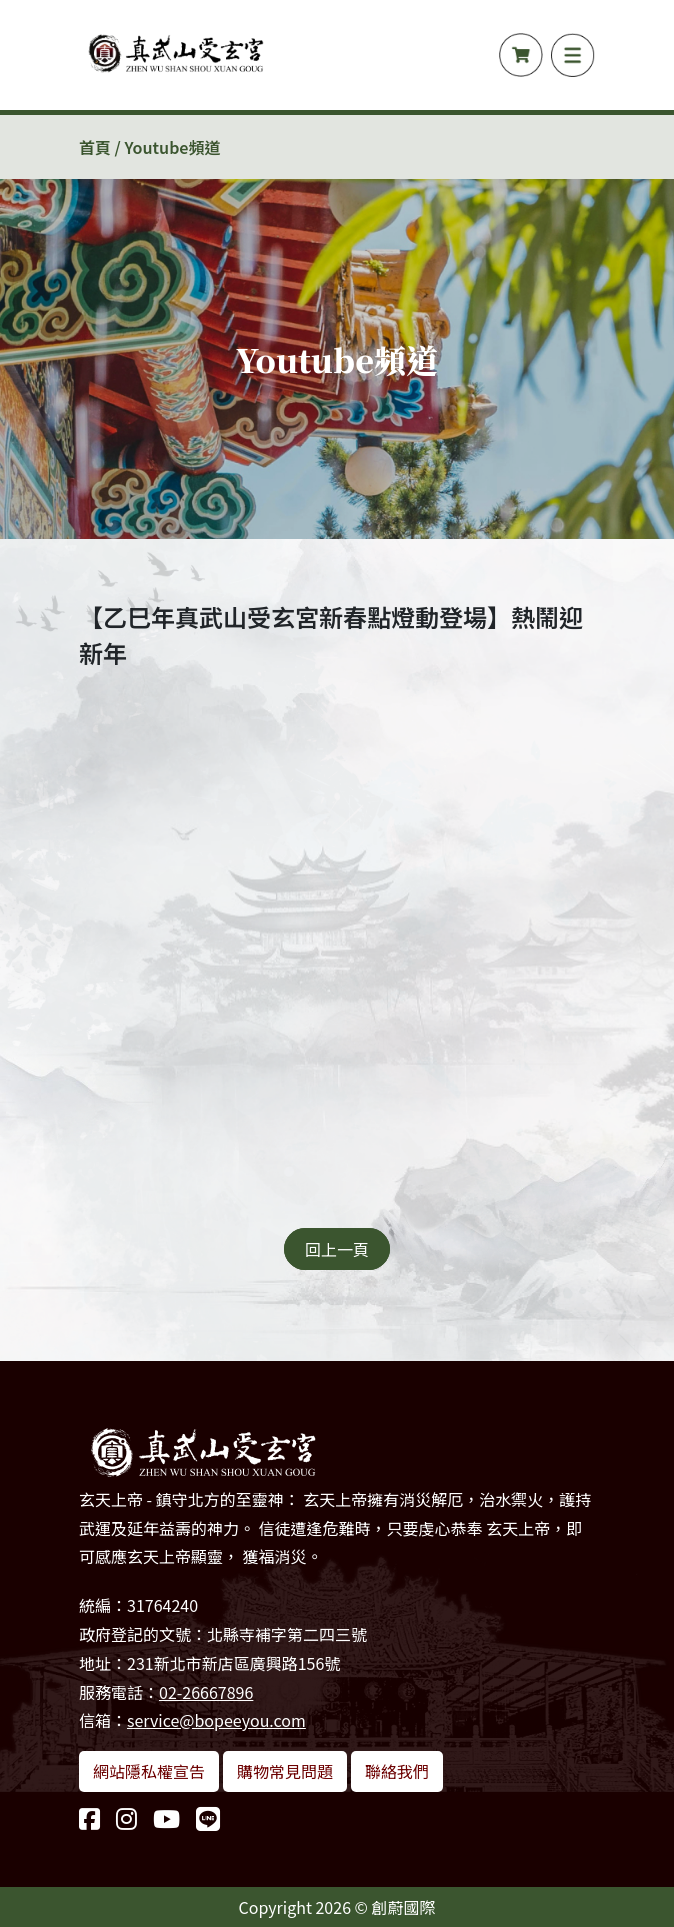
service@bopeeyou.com (216, 1720)
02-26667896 (206, 1692)
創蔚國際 (404, 1907)
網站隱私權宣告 (149, 1771)
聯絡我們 (397, 1771)
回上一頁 (337, 1249)
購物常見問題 (285, 1771)
